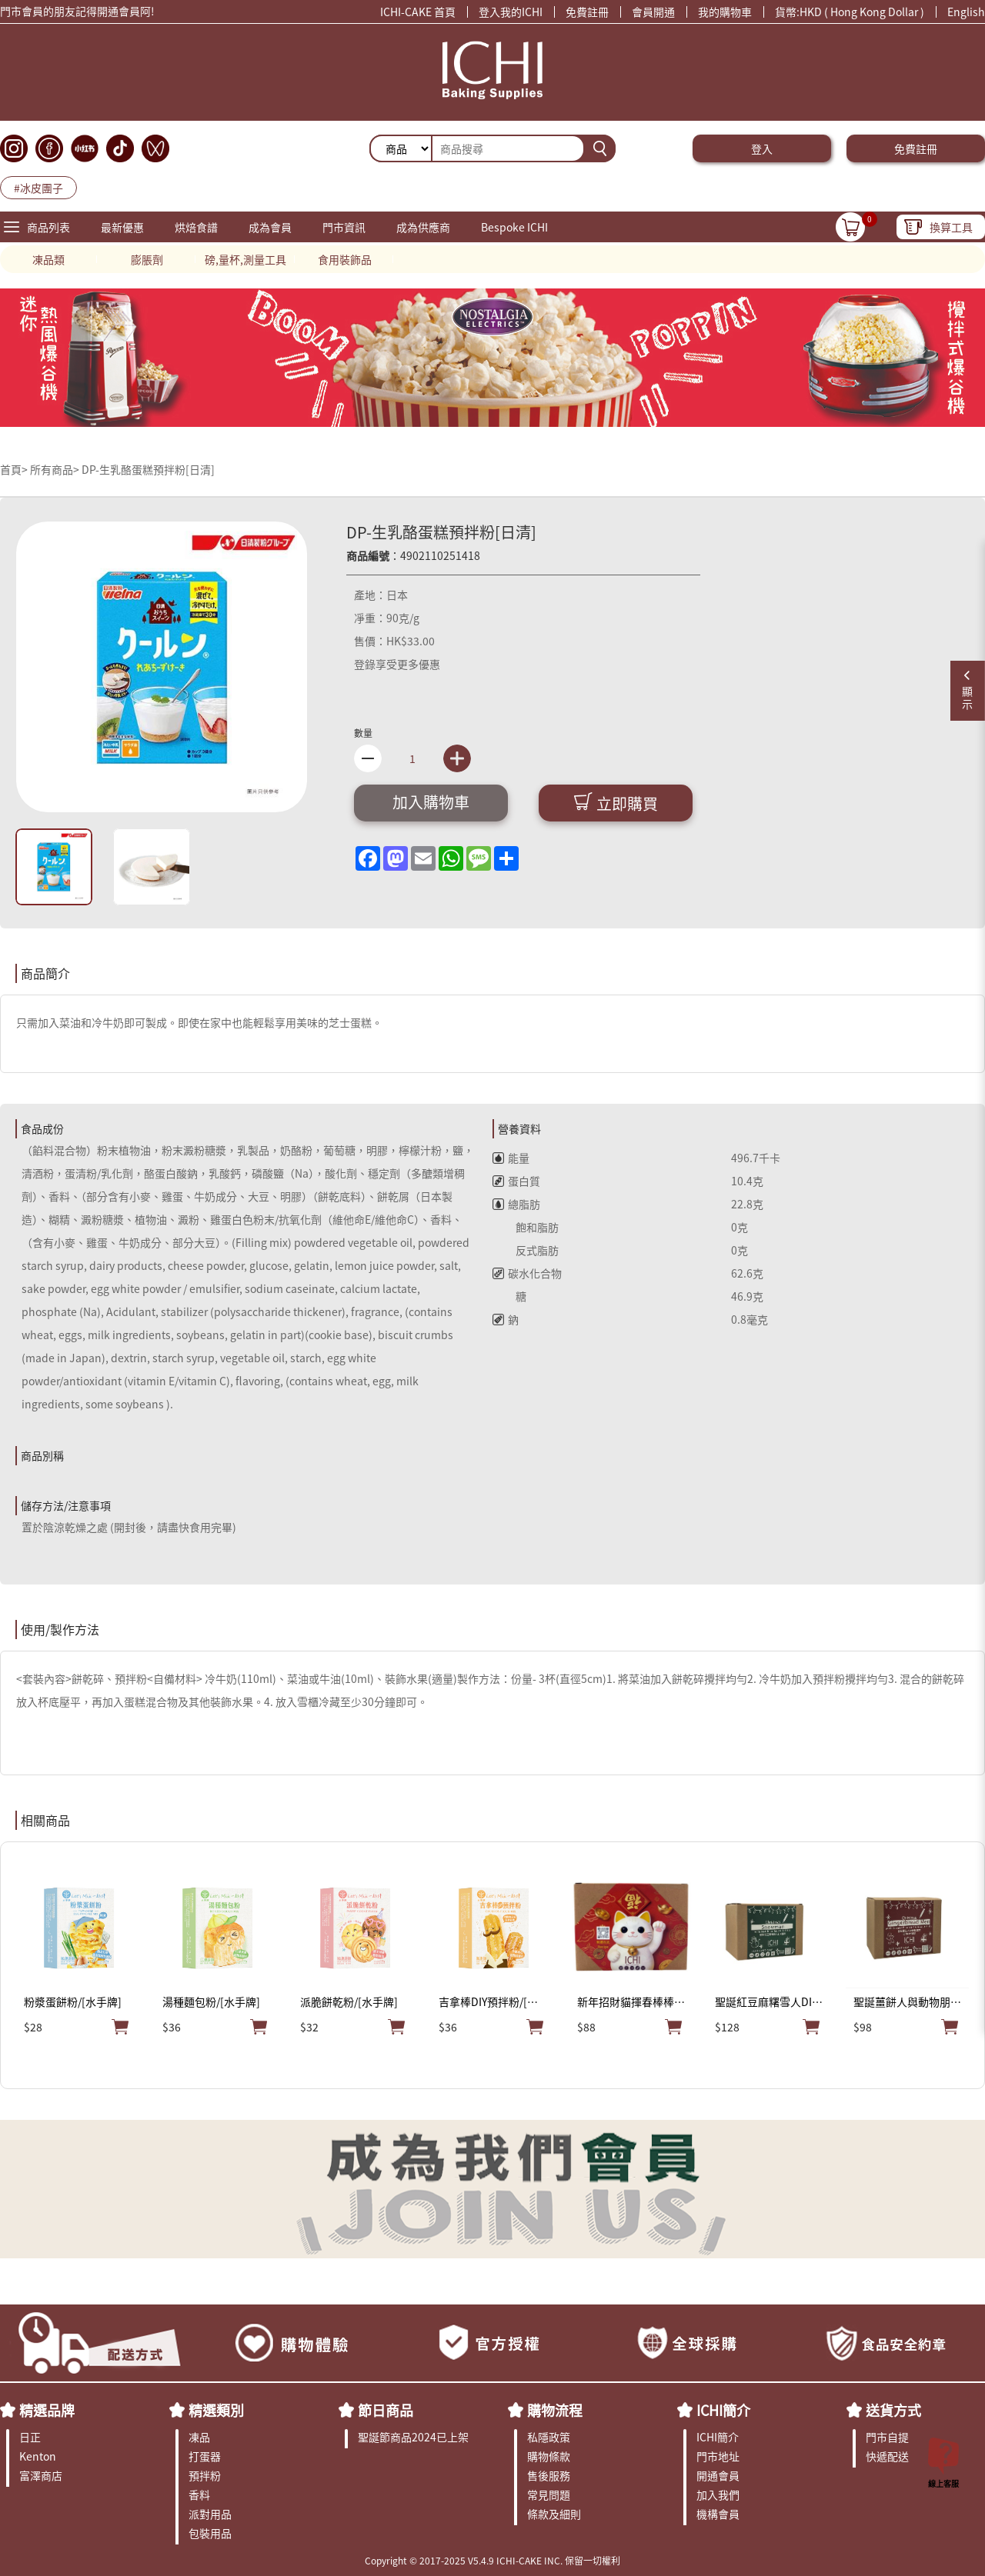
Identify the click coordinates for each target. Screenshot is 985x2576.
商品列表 (48, 227)
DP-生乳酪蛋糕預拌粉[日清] (148, 469)
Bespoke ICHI (514, 227)
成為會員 (270, 227)
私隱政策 (548, 2436)
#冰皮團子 (38, 187)
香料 (199, 2494)
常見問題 (548, 2494)
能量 (510, 1157)
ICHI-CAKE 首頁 (418, 11)
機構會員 (718, 2513)
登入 (762, 148)
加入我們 (718, 2494)
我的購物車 (725, 11)
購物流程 (555, 2410)
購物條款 (548, 2456)
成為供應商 (423, 227)
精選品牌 (47, 2410)
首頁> (15, 469)
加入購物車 (430, 802)
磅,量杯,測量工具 (245, 259)
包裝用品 (210, 2533)
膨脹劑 (147, 259)
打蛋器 (205, 2456)
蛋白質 (516, 1180)
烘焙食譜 (196, 227)
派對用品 (210, 2513)
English (966, 11)
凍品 (199, 2436)
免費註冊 (587, 11)
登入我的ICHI (511, 11)
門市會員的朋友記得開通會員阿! (77, 13)
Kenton (37, 2456)
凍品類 (48, 259)
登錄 (365, 663)
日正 (30, 2436)
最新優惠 (122, 227)
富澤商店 (40, 2475)
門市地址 (718, 2456)
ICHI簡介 (723, 2410)
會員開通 (653, 11)
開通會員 (718, 2475)
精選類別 (216, 2410)
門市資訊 (344, 227)
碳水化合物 (527, 1273)
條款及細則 (554, 2513)
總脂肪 (516, 1203)
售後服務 (548, 2475)
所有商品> (54, 469)
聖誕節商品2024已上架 (413, 2436)
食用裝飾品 (345, 259)
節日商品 (385, 2410)
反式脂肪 (525, 1250)
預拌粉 (205, 2475)
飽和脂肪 (525, 1227)
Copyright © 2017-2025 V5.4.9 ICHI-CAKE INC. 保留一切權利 (492, 2560)
